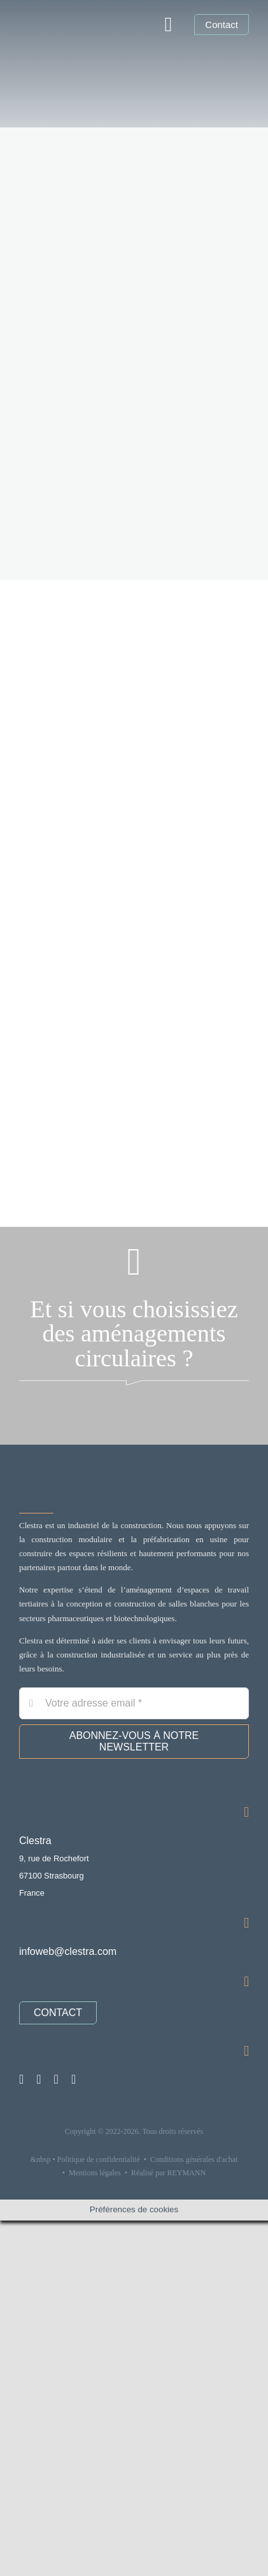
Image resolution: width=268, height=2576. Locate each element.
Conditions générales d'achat (193, 2159)
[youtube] (56, 2079)
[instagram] (21, 2079)
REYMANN (186, 2172)
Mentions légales (95, 2172)
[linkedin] (38, 2079)
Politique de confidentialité (98, 2159)
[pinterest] (73, 2079)
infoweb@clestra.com (67, 1951)
